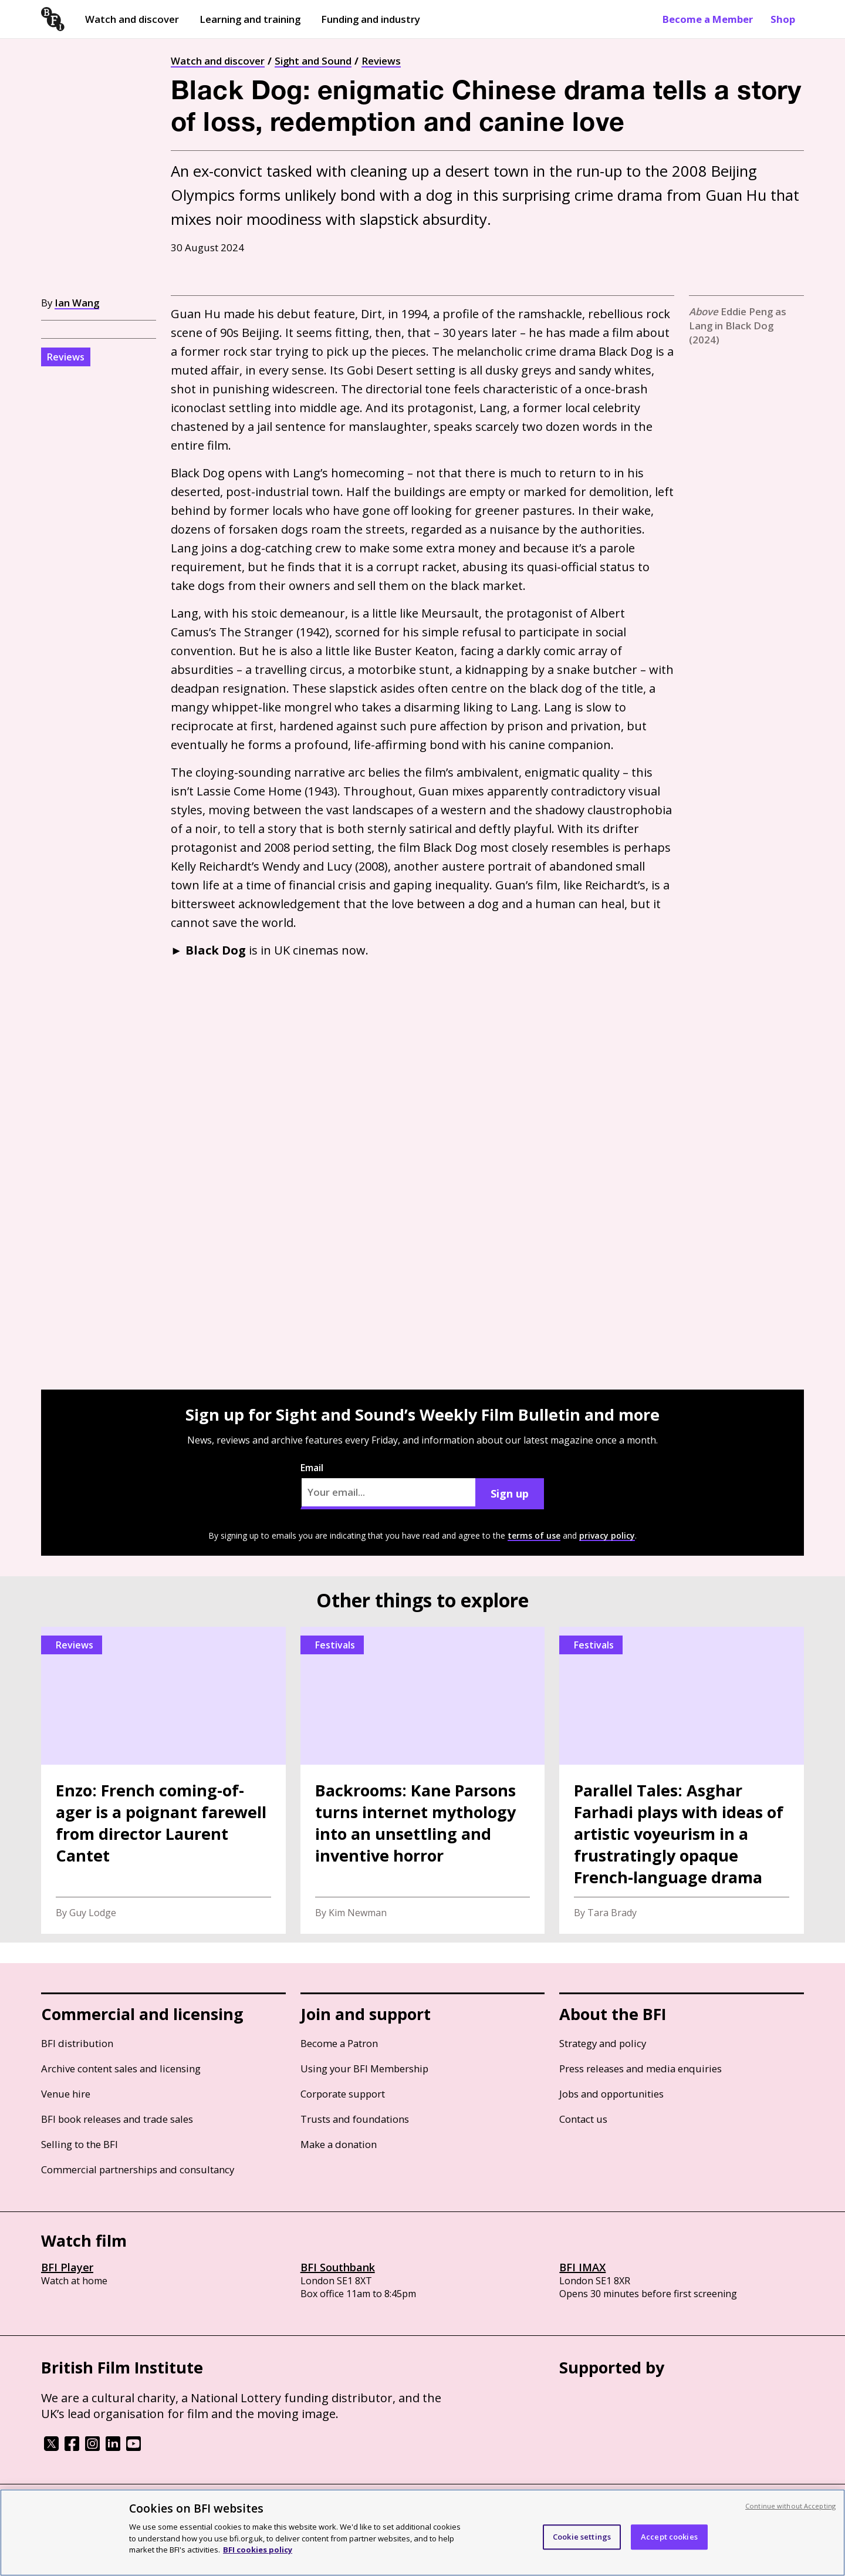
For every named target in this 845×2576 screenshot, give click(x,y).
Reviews (381, 61)
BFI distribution (77, 2043)
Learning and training (250, 19)
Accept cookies (669, 2536)
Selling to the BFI (79, 2144)
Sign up (510, 1493)
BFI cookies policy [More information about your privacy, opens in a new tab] (257, 2549)
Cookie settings (582, 2536)
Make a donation (338, 2144)
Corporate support (342, 2093)
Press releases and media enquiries (640, 2068)
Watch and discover (132, 19)
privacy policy (607, 1535)
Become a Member (708, 19)
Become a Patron (339, 2043)
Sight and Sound (313, 61)
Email (388, 1485)
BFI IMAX (582, 2267)
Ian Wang (77, 302)
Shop (782, 19)
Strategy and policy (602, 2043)
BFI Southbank (337, 2267)
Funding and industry (370, 19)
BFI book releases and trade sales (117, 2119)
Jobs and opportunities (611, 2093)
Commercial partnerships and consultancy (137, 2169)
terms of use (534, 1535)
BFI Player (67, 2267)
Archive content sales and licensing (121, 2068)
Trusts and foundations (354, 2119)
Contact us (583, 2119)
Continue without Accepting (790, 2505)
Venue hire (65, 2093)
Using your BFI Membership (364, 2068)
